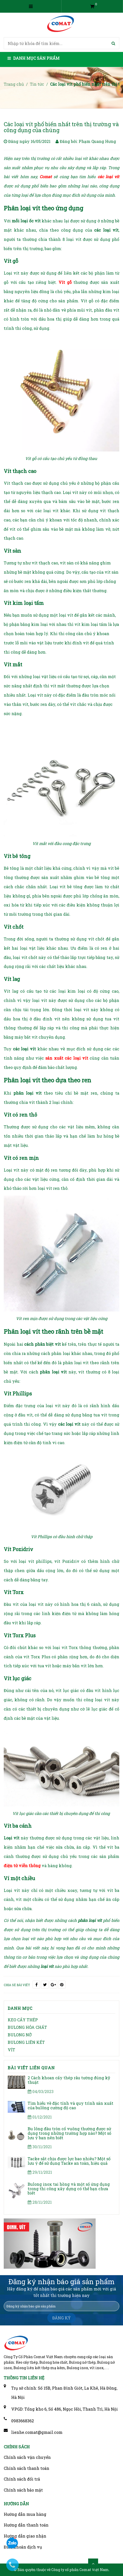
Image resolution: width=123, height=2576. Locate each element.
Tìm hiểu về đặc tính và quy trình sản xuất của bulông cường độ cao (70, 2105)
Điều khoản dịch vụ (23, 2547)
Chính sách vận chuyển (27, 2457)
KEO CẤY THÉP (23, 2019)
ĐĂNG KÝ (61, 2317)
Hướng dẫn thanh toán (26, 2525)
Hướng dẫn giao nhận (25, 2536)
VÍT (11, 2049)
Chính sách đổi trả (22, 2479)
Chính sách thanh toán (26, 2468)
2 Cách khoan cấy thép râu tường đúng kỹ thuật (69, 2080)
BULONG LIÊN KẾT (26, 2042)
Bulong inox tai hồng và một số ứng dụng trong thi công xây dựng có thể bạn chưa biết (69, 2188)
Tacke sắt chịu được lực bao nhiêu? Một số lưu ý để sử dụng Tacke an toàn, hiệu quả (69, 2161)
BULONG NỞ (20, 2034)
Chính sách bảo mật (23, 2490)
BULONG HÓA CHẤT (27, 2027)
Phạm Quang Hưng (97, 141)
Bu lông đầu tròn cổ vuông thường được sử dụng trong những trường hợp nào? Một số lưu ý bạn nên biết (69, 2133)
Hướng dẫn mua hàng (25, 2514)
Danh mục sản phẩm (33, 58)
